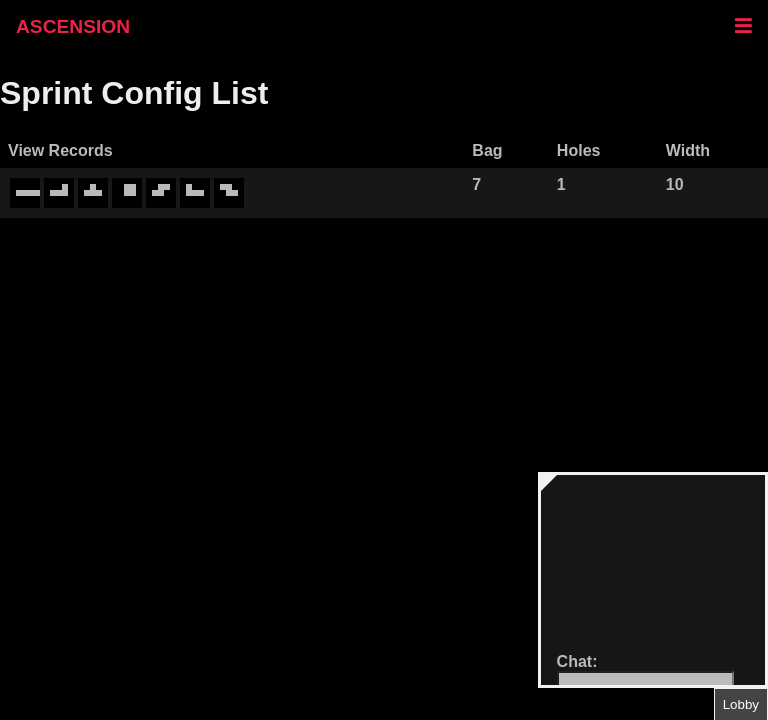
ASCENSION (73, 26)
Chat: (577, 661)
